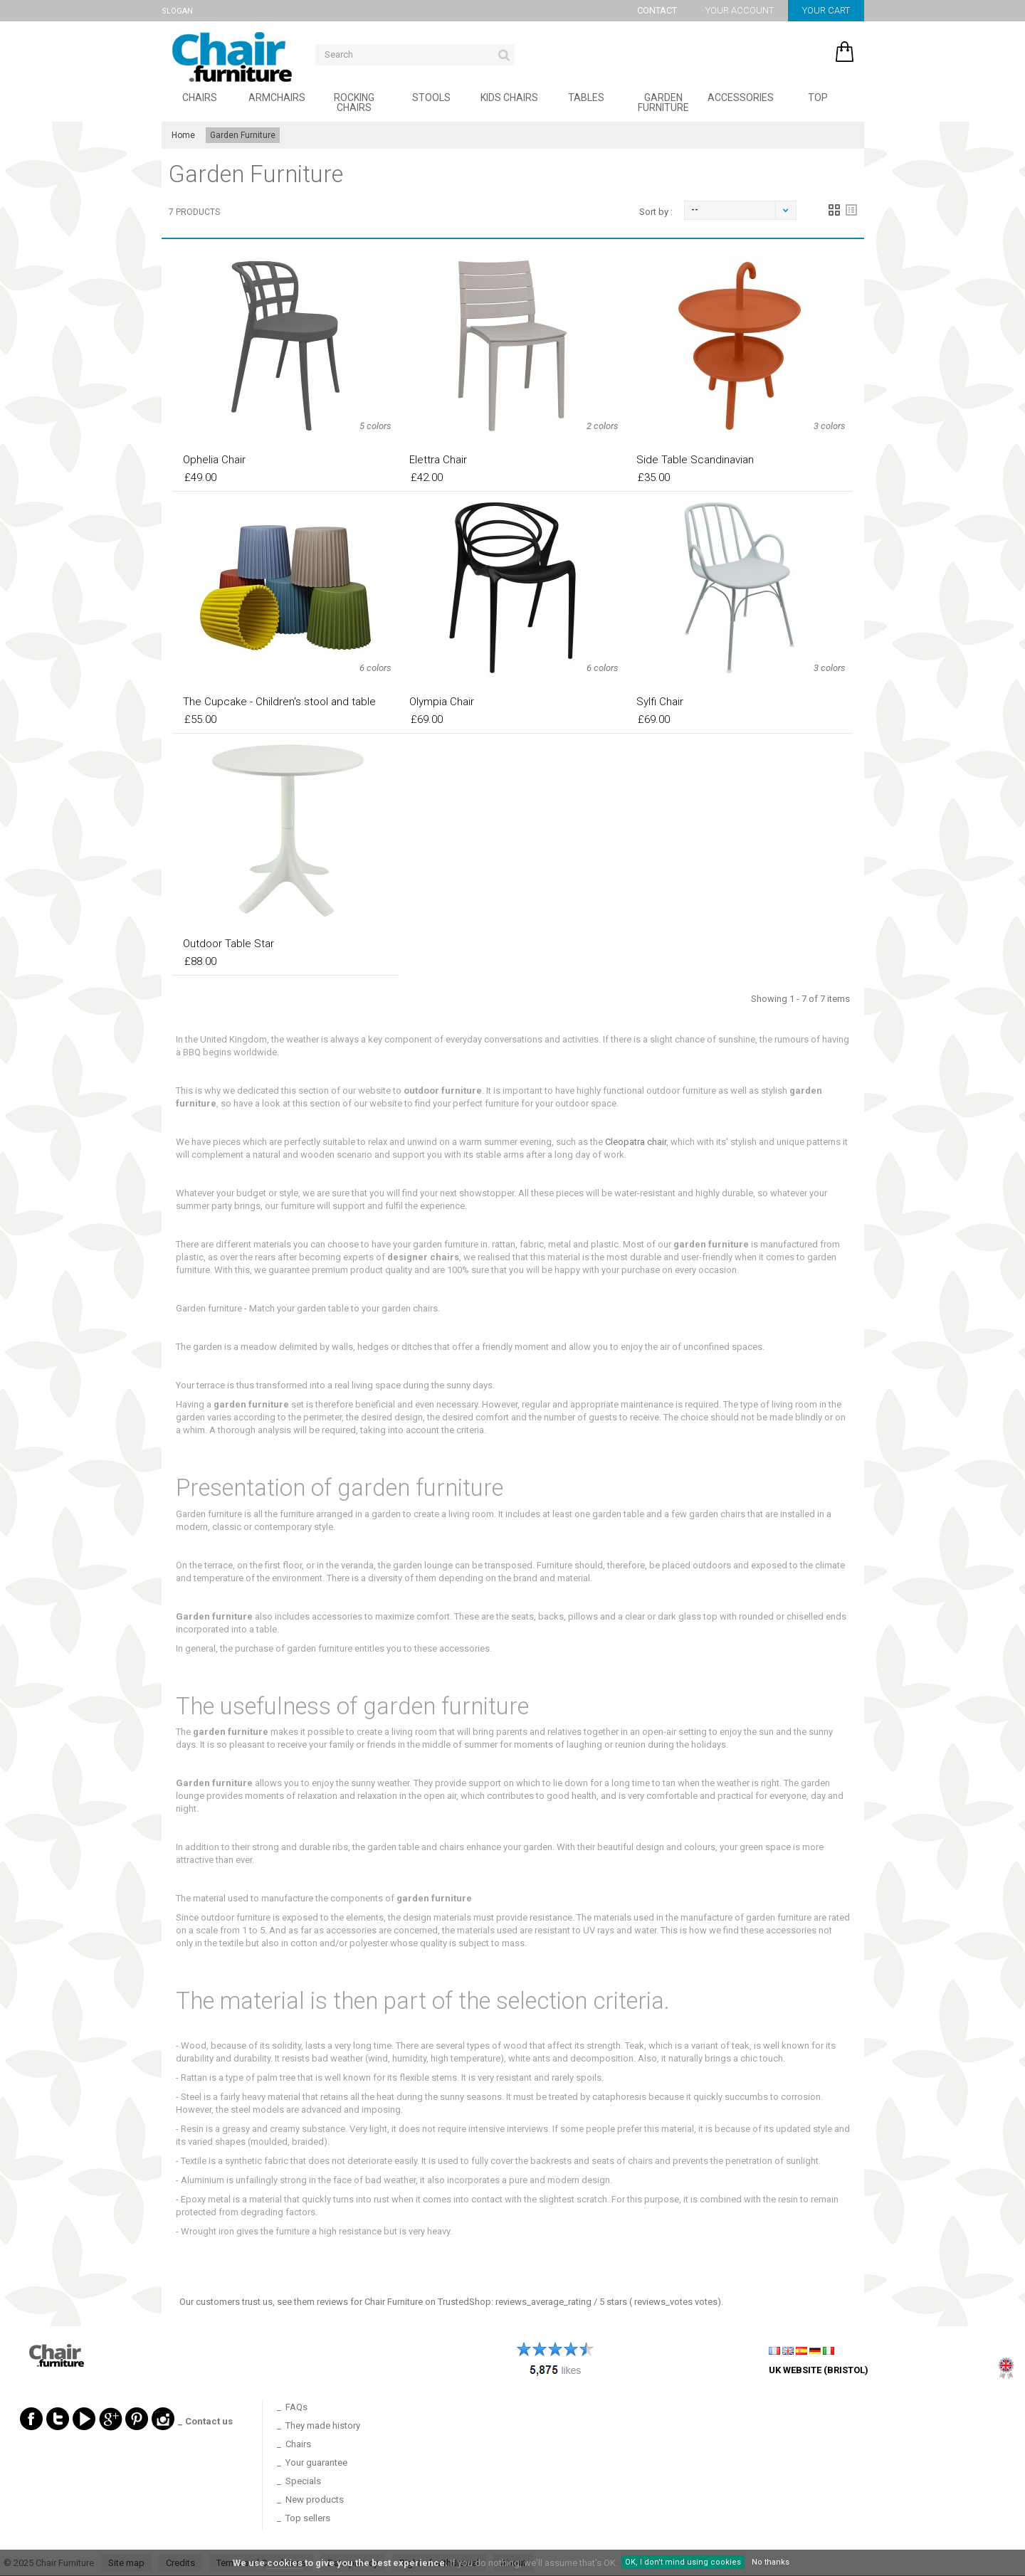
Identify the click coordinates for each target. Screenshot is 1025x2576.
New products (314, 2499)
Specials (303, 2481)
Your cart (826, 10)
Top (818, 97)
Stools (431, 97)
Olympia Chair (441, 701)
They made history (322, 2425)
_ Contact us (205, 2421)
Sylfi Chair (659, 701)
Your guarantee (316, 2462)
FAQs (296, 2407)
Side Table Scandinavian (695, 459)
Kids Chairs (509, 97)
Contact (657, 10)
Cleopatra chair (635, 1141)
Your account (739, 10)
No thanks (770, 2562)
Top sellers (307, 2518)
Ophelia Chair (214, 459)
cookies (285, 2562)
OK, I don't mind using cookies (683, 2562)
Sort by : (656, 211)
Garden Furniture (663, 102)
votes (676, 2301)
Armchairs (276, 97)
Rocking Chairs (354, 102)
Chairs (199, 97)
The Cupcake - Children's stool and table (279, 701)
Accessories (741, 97)
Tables (586, 97)
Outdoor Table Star (228, 943)
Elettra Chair (438, 459)
